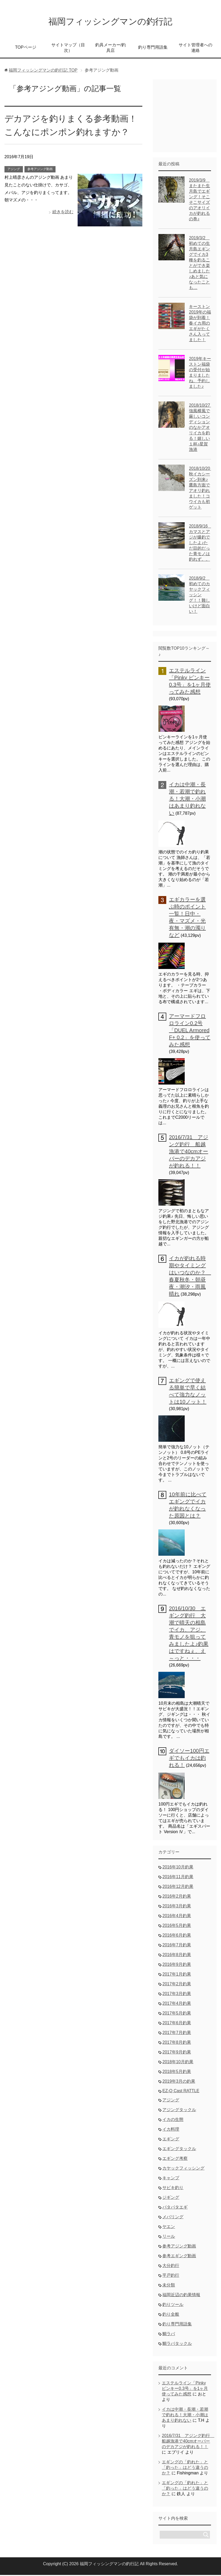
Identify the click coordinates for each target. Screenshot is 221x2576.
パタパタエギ (175, 2208)
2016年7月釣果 (176, 1946)
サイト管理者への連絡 (195, 49)
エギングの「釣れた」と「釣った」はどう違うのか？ (185, 2468)
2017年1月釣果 (176, 1975)
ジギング (170, 2198)
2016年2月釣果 (176, 1897)
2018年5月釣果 (176, 2072)
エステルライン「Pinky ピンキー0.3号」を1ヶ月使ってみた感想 (185, 2389)
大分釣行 (170, 2266)
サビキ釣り (172, 2188)
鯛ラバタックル (177, 2344)
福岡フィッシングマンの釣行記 (110, 22)
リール (168, 2237)
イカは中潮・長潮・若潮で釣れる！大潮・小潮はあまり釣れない (187, 800)
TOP (43, 71)
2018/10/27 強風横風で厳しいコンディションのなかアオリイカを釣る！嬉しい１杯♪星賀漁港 (201, 428)
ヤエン (168, 2227)
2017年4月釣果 (176, 2004)
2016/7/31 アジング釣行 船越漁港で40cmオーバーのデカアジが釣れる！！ (188, 1152)
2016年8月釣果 (176, 1955)
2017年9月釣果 (176, 2053)
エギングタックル (179, 2149)
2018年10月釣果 (177, 2063)
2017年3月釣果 (176, 1994)
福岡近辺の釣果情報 (181, 2296)
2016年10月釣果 (177, 1868)
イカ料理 (170, 2130)
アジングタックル (179, 2110)
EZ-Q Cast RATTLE (180, 2092)
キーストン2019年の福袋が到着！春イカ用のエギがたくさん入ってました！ (200, 324)
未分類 (168, 2286)
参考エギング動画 (179, 2257)
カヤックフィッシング (183, 2169)
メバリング (172, 2218)
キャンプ (170, 2179)
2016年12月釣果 (177, 1887)
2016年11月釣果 (177, 1878)
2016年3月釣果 (176, 1907)
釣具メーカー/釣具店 (110, 49)
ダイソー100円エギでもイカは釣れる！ (189, 1759)
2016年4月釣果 (176, 1916)
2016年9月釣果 (176, 1965)
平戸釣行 (170, 2276)
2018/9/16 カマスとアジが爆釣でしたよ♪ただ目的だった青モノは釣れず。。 (200, 544)
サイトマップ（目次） (68, 49)
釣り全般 (170, 2315)
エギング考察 (175, 2159)
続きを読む (62, 213)
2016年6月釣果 (176, 1936)
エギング (170, 2140)
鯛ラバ (168, 2335)
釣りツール (172, 2305)
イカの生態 (172, 2120)
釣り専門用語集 (153, 48)
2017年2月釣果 (176, 1985)
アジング (13, 170)
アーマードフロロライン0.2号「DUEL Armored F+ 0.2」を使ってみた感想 (189, 1031)
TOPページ (25, 48)
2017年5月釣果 (176, 2014)
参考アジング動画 (40, 170)
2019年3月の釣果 (178, 2082)
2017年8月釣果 (176, 2043)
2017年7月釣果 (176, 2033)
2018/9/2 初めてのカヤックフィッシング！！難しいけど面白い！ (199, 596)
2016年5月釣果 (176, 1926)
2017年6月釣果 (176, 2024)
